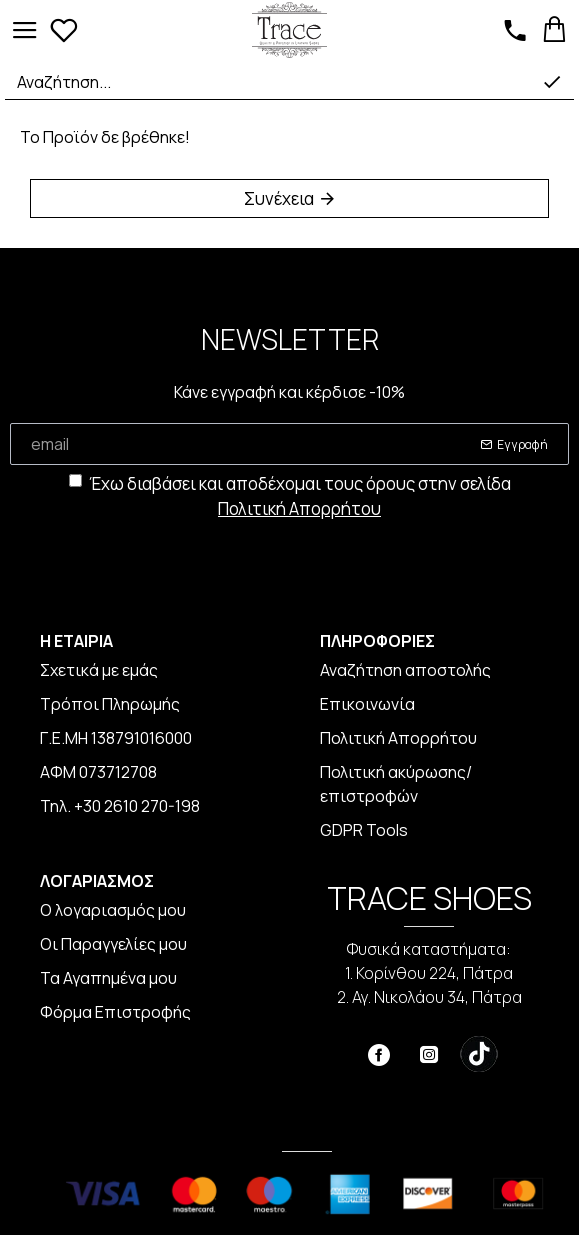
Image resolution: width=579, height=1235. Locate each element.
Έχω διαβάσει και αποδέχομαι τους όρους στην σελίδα (290, 497)
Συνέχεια (279, 198)
